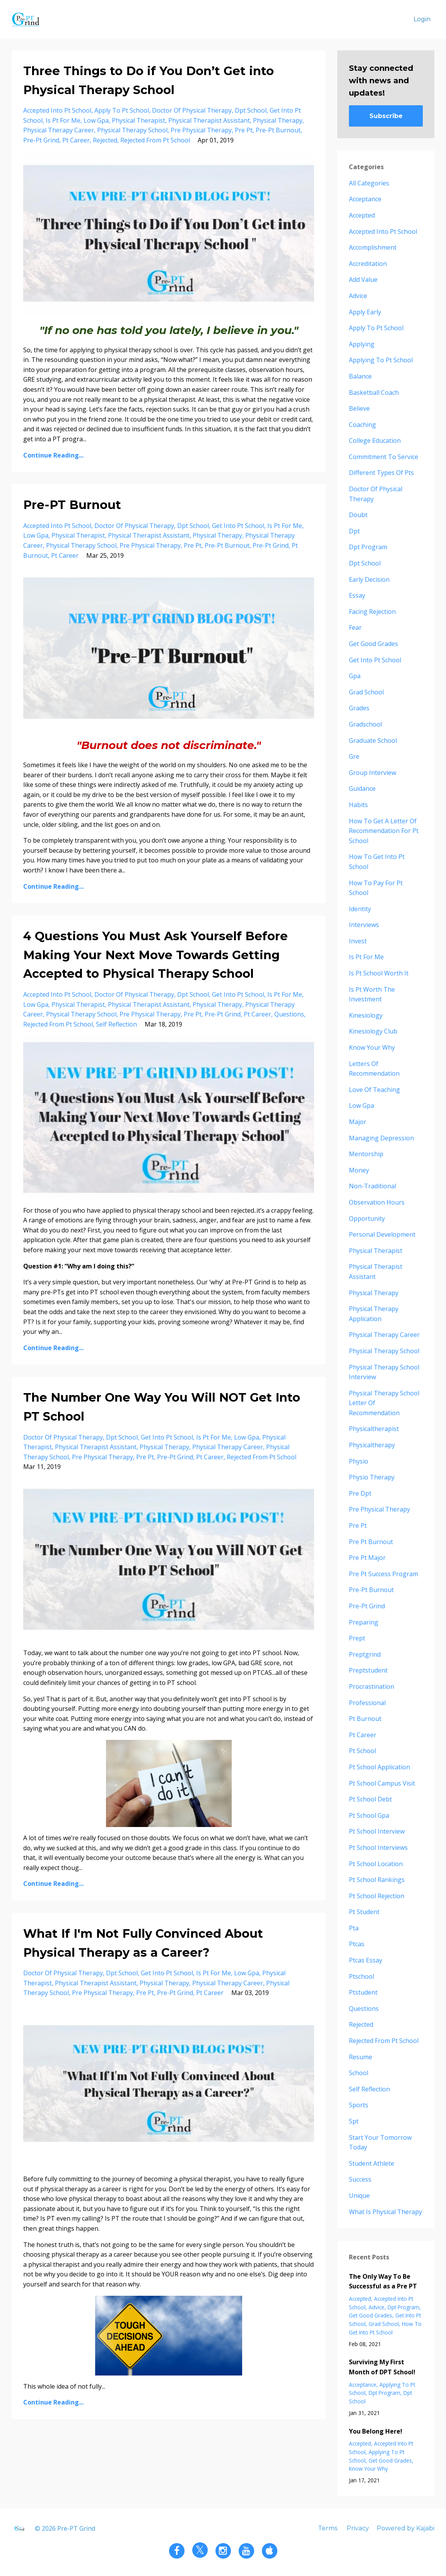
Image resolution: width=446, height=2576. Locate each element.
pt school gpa (369, 1815)
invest (358, 941)
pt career (76, 140)
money (359, 1170)
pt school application (379, 1767)
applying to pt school (381, 360)
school (358, 2073)
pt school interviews (378, 1847)
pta (354, 1928)
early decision (369, 579)
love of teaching (374, 1089)
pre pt (244, 130)
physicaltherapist (374, 1428)
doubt (358, 515)
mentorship (366, 1154)
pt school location (376, 1864)
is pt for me (63, 120)
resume (360, 2057)
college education (375, 440)
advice (358, 295)
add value (363, 279)
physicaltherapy (372, 1445)
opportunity (367, 1218)
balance (360, 376)
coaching (362, 424)
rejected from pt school (155, 140)
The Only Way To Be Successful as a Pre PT (383, 2281)
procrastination (371, 1686)
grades (359, 708)
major (357, 1121)
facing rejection (372, 611)
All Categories (369, 183)
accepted (362, 215)
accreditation (368, 263)
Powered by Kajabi (405, 2528)
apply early (365, 312)
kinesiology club (373, 1031)
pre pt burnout (371, 1541)
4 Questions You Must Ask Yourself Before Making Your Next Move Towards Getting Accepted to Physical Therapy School (155, 955)
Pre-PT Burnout (72, 505)
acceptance (365, 199)
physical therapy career (58, 130)
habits (358, 804)
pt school (362, 1750)
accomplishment (372, 247)
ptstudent (363, 1992)
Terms (327, 2528)
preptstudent (368, 1670)
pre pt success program (383, 1574)
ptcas (356, 1944)
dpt (354, 531)
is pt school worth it (378, 973)
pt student (364, 1912)
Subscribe (386, 116)
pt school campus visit (382, 1783)
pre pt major (367, 1557)
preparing (363, 1622)
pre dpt (360, 1493)
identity (360, 909)
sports (358, 2105)
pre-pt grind (41, 140)
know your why (372, 1047)
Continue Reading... (53, 455)
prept (357, 1638)
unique (359, 2195)
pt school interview (377, 1831)
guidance (362, 788)
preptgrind (365, 1654)
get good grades (373, 643)
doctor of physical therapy (192, 110)
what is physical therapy (385, 2212)
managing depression (381, 1138)
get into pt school (238, 525)
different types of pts (381, 472)
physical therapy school (132, 130)
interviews (364, 924)
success (360, 2179)
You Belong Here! (375, 2431)
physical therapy (277, 120)
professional (367, 1702)
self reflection (116, 1024)
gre (354, 756)
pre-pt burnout (278, 130)
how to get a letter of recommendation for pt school (384, 831)
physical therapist (138, 120)
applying (361, 344)
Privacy (358, 2528)
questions (289, 1014)
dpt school (251, 110)
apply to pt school (121, 110)
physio (358, 1461)
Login (422, 19)
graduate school (373, 740)
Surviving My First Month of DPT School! (382, 2367)
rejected (105, 140)
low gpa (96, 120)
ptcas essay (365, 1960)
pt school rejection (376, 1896)
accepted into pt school (57, 110)
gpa (355, 676)
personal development (382, 1234)
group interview (372, 772)
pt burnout (365, 1718)
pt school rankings (377, 1879)
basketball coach (374, 392)
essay (357, 595)
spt (354, 2121)
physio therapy (372, 1477)
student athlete (371, 2163)
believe (359, 408)
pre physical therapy (201, 130)
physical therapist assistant (209, 120)
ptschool (361, 1976)
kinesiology (366, 1015)
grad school (366, 692)
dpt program (368, 547)
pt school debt (370, 1799)
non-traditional (372, 1186)
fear (355, 627)
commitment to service (383, 456)
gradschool (365, 724)
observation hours (377, 1202)
